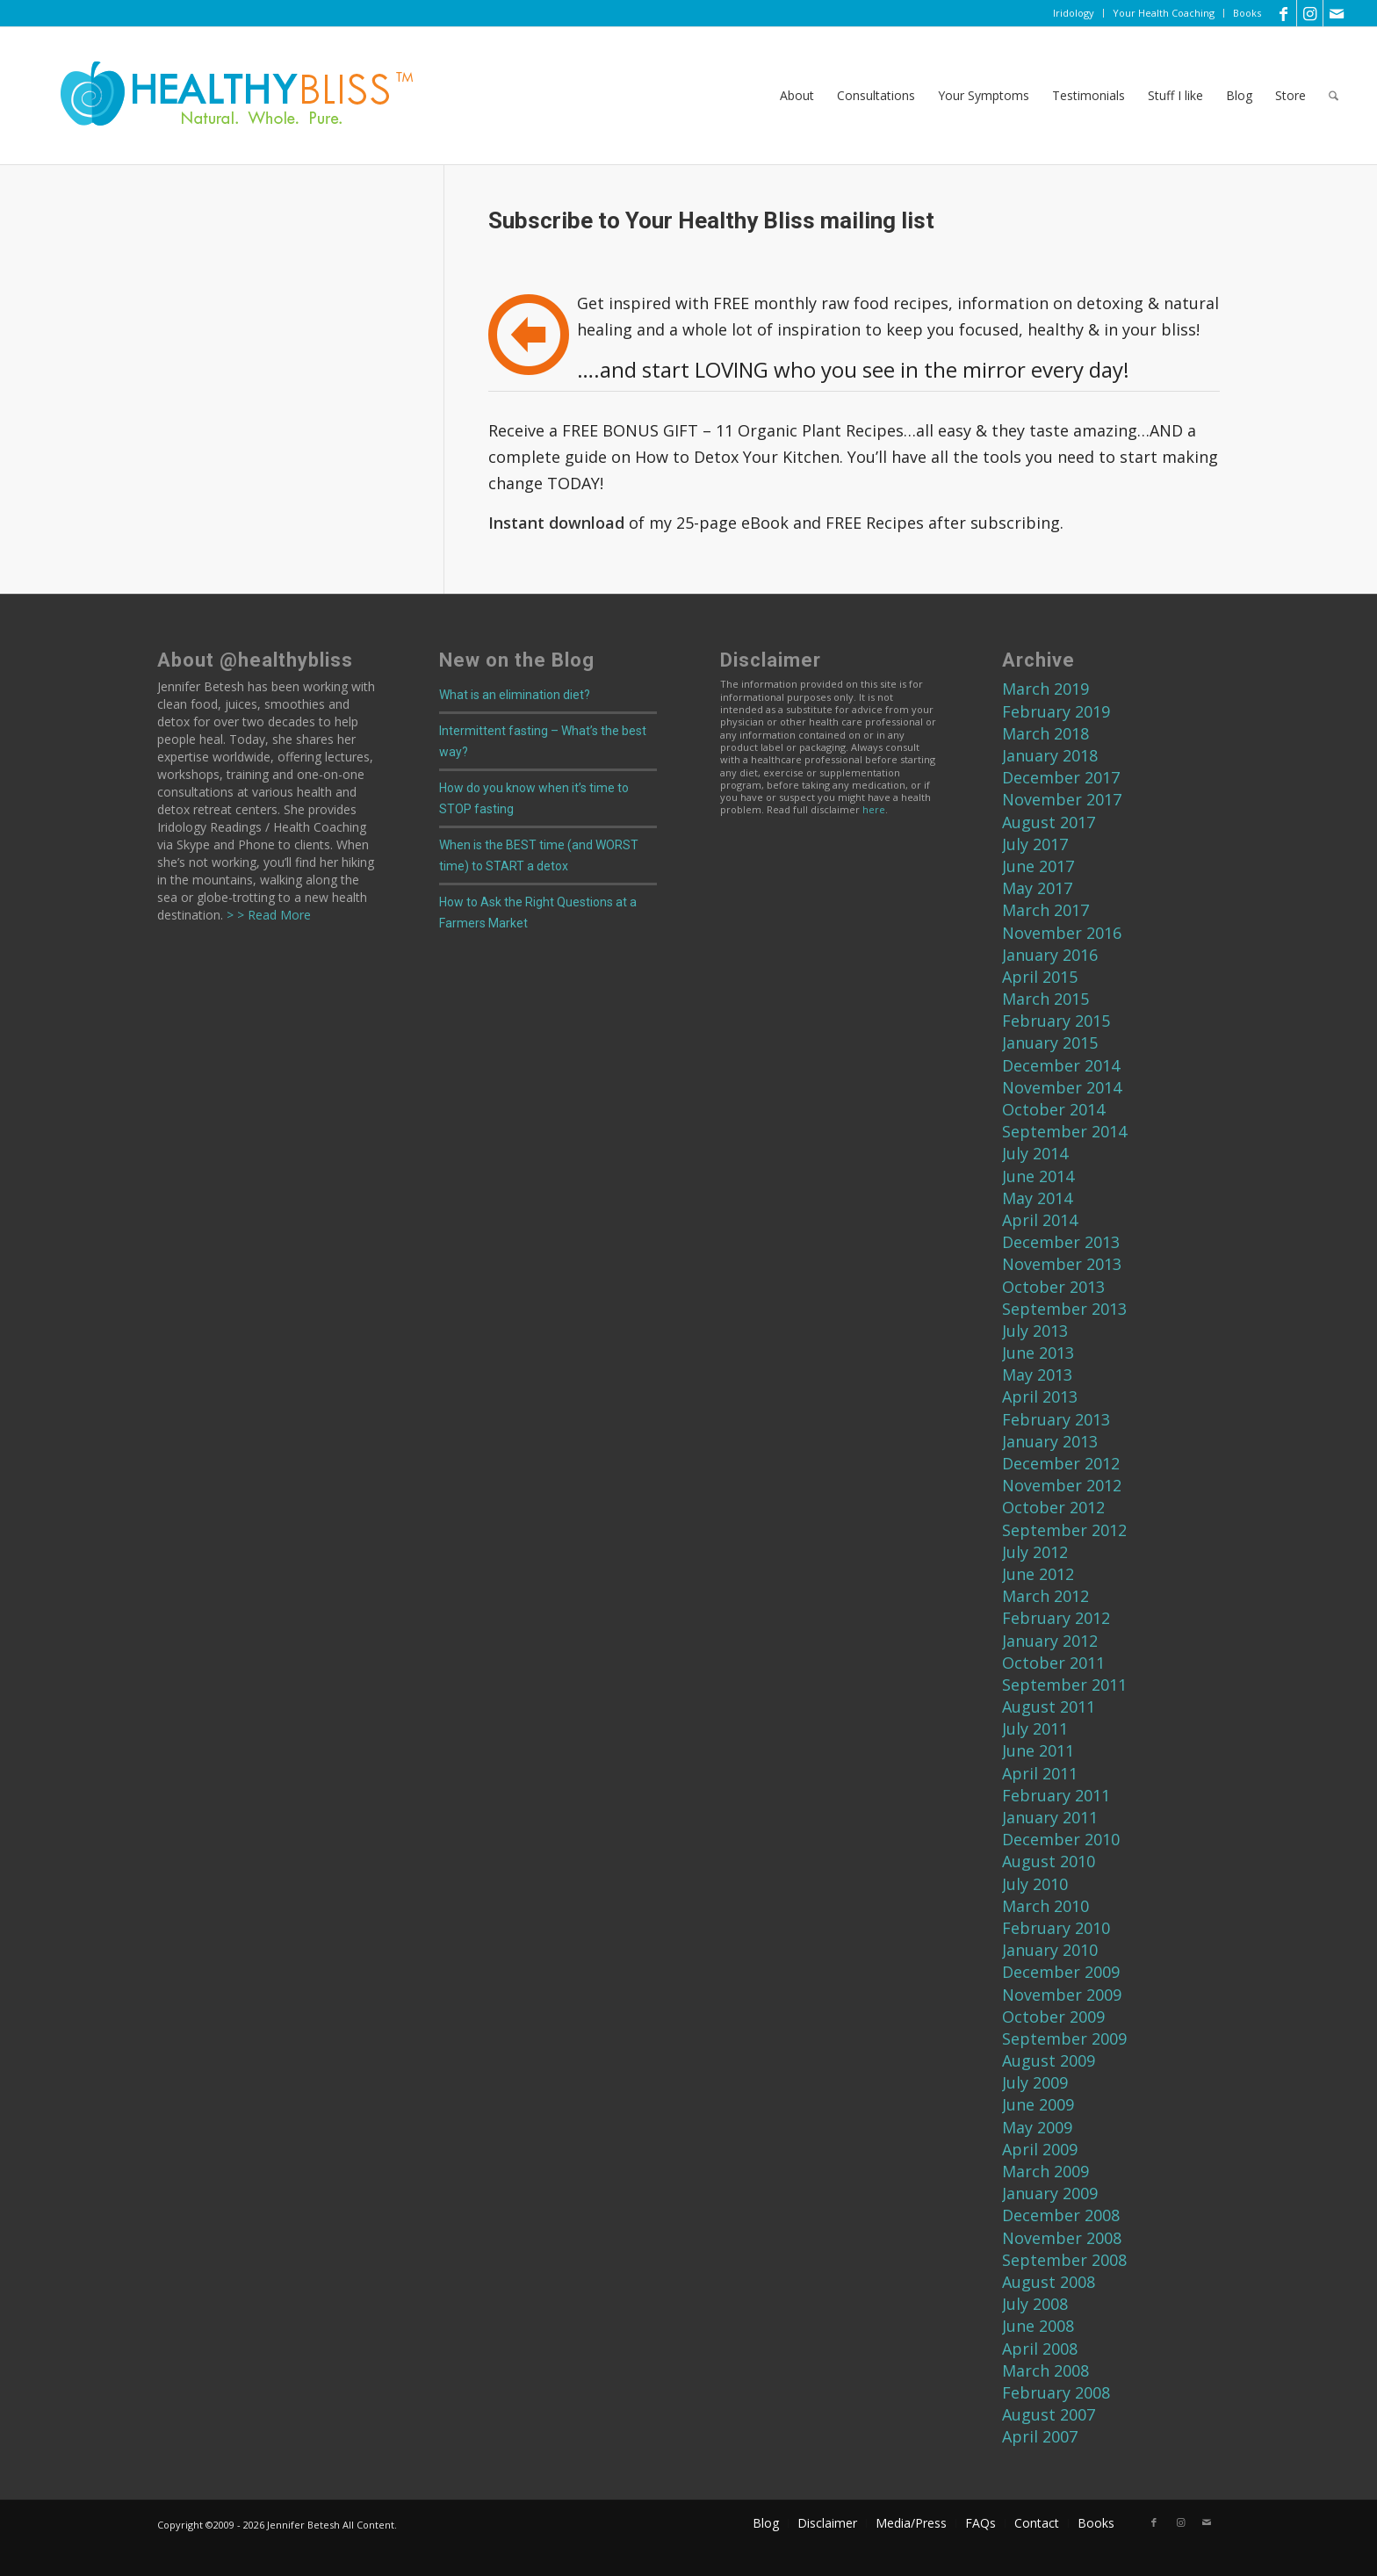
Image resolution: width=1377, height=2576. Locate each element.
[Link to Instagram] (1310, 13)
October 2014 (1053, 1109)
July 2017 (1035, 844)
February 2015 (1056, 1020)
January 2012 (1050, 1640)
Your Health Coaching (1164, 12)
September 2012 (1064, 1530)
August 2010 (1048, 1861)
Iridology (1073, 12)
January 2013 (1050, 1441)
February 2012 (1056, 1617)
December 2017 (1061, 777)
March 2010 (1045, 1905)
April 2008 (1040, 2348)
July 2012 (1035, 1551)
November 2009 (1061, 1994)
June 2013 (1038, 1352)
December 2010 (1061, 1839)
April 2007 (1040, 2436)
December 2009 (1061, 1971)
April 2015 (1040, 976)
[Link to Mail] (1336, 13)
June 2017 (1038, 866)
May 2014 (1037, 1198)
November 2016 (1061, 932)
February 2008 (1056, 2392)
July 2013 (1035, 1330)
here (873, 809)
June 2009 (1038, 2104)
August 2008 (1048, 2281)
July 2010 (1035, 1883)
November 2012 (1061, 1485)
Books (1247, 12)
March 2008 (1045, 2370)
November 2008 (1061, 2237)
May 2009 (1037, 2127)
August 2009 (1048, 2060)
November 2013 (1061, 1263)
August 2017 (1048, 822)
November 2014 (1061, 1087)
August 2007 (1048, 2414)
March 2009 (1045, 2171)
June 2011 (1038, 1750)
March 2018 (1045, 733)
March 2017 (1045, 909)
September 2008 (1064, 2259)
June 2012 (1038, 1573)
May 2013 (1037, 1374)
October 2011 (1053, 1662)
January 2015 (1050, 1042)
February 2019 (1056, 711)
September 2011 (1064, 1684)
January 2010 (1050, 1949)
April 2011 (1040, 1773)
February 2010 (1056, 1927)
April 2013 (1040, 1396)
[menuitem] (1074, 13)
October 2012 (1053, 1507)
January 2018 (1050, 755)
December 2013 (1061, 1241)
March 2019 (1045, 688)
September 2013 (1064, 1308)
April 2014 (1040, 1219)
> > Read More (267, 914)
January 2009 (1050, 2193)
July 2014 (1035, 1153)
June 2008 (1038, 2325)
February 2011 (1056, 1795)
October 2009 (1053, 2016)
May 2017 (1037, 887)
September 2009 (1064, 2038)
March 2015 (1045, 998)
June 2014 (1038, 1176)
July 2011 (1035, 1728)
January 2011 (1050, 1817)
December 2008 (1061, 2215)
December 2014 (1061, 1065)
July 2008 (1035, 2303)
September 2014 (1064, 1131)
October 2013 (1053, 1286)
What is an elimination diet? (514, 695)
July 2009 (1035, 2082)
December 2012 (1061, 1463)
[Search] (1333, 95)
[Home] (224, 95)
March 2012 (1045, 1595)
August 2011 (1048, 1706)
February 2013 (1056, 1419)
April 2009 (1040, 2149)
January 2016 (1050, 954)
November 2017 (1061, 799)
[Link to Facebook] (1283, 13)
